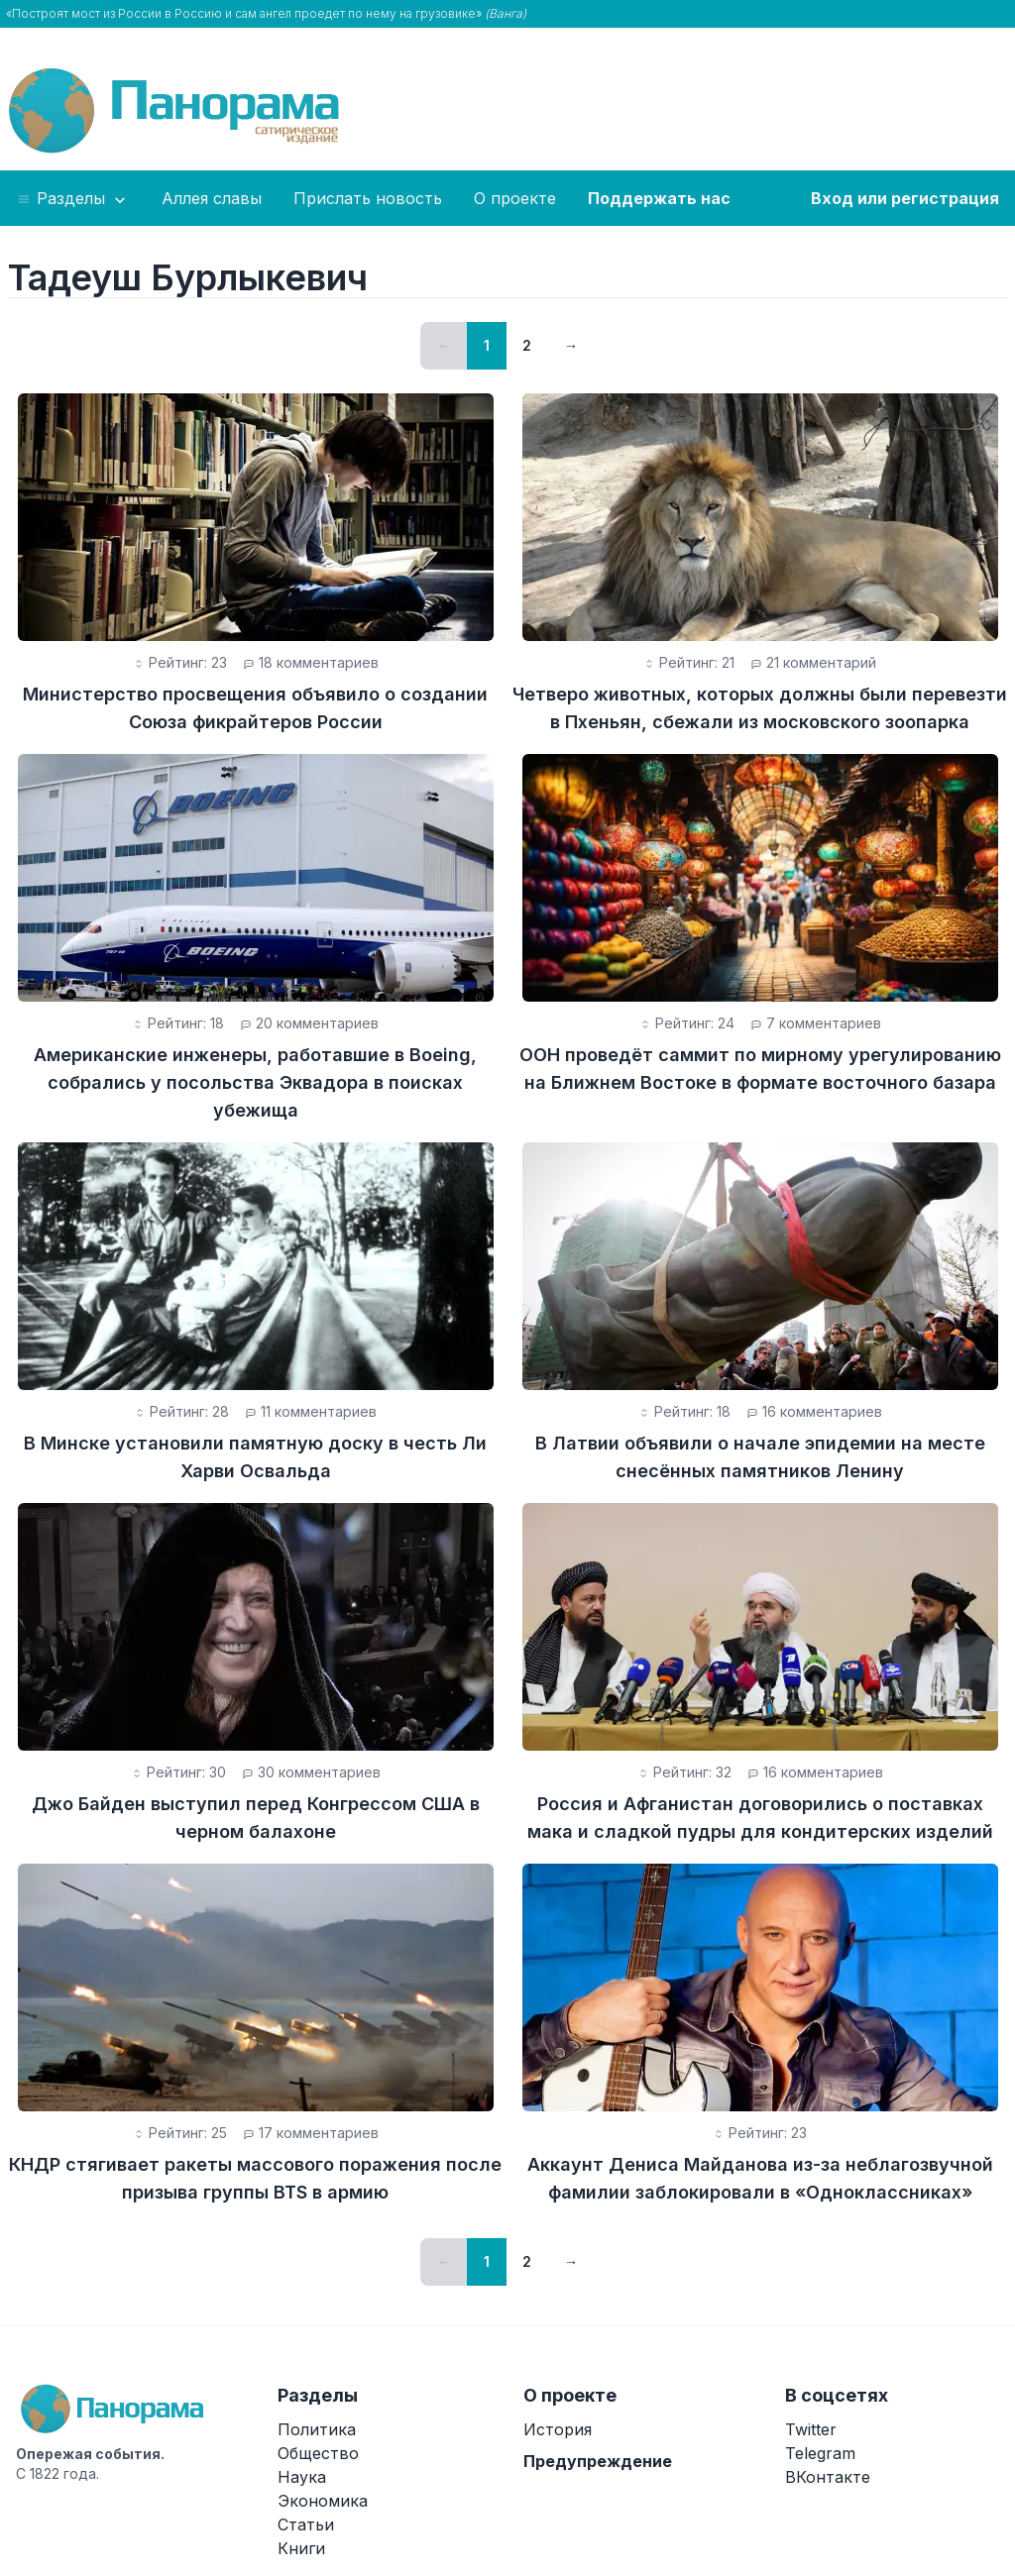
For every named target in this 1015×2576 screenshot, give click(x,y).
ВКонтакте (827, 2477)
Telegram (820, 2453)
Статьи (306, 2524)
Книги (301, 2548)
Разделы (73, 199)
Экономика (323, 2501)
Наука (302, 2477)
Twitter (811, 2429)
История (557, 2429)
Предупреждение (597, 2461)
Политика (317, 2429)
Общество (318, 2453)
